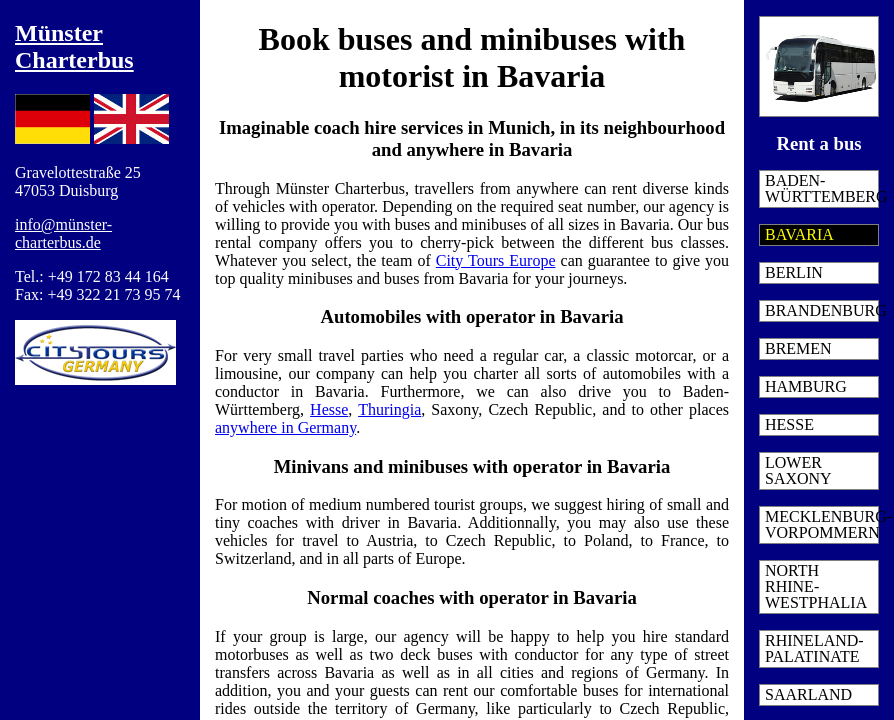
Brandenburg (822, 310)
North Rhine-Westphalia (816, 586)
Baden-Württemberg (822, 188)
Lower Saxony (798, 470)
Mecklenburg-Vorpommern (822, 524)
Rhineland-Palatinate (814, 648)
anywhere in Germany (285, 427)
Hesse (789, 424)
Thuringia (389, 409)
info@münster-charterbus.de (63, 233)
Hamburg (806, 386)
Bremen (798, 348)
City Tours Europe (496, 260)
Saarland (808, 694)
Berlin (794, 272)
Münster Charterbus (74, 46)
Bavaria (799, 234)
